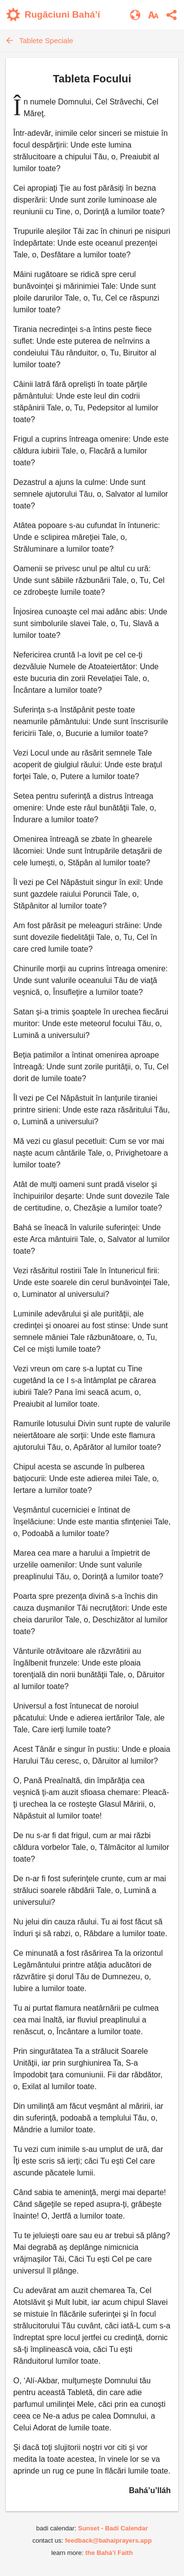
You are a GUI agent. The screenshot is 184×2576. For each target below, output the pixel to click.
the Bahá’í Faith (109, 2552)
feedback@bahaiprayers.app (108, 2540)
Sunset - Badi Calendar (113, 2528)
